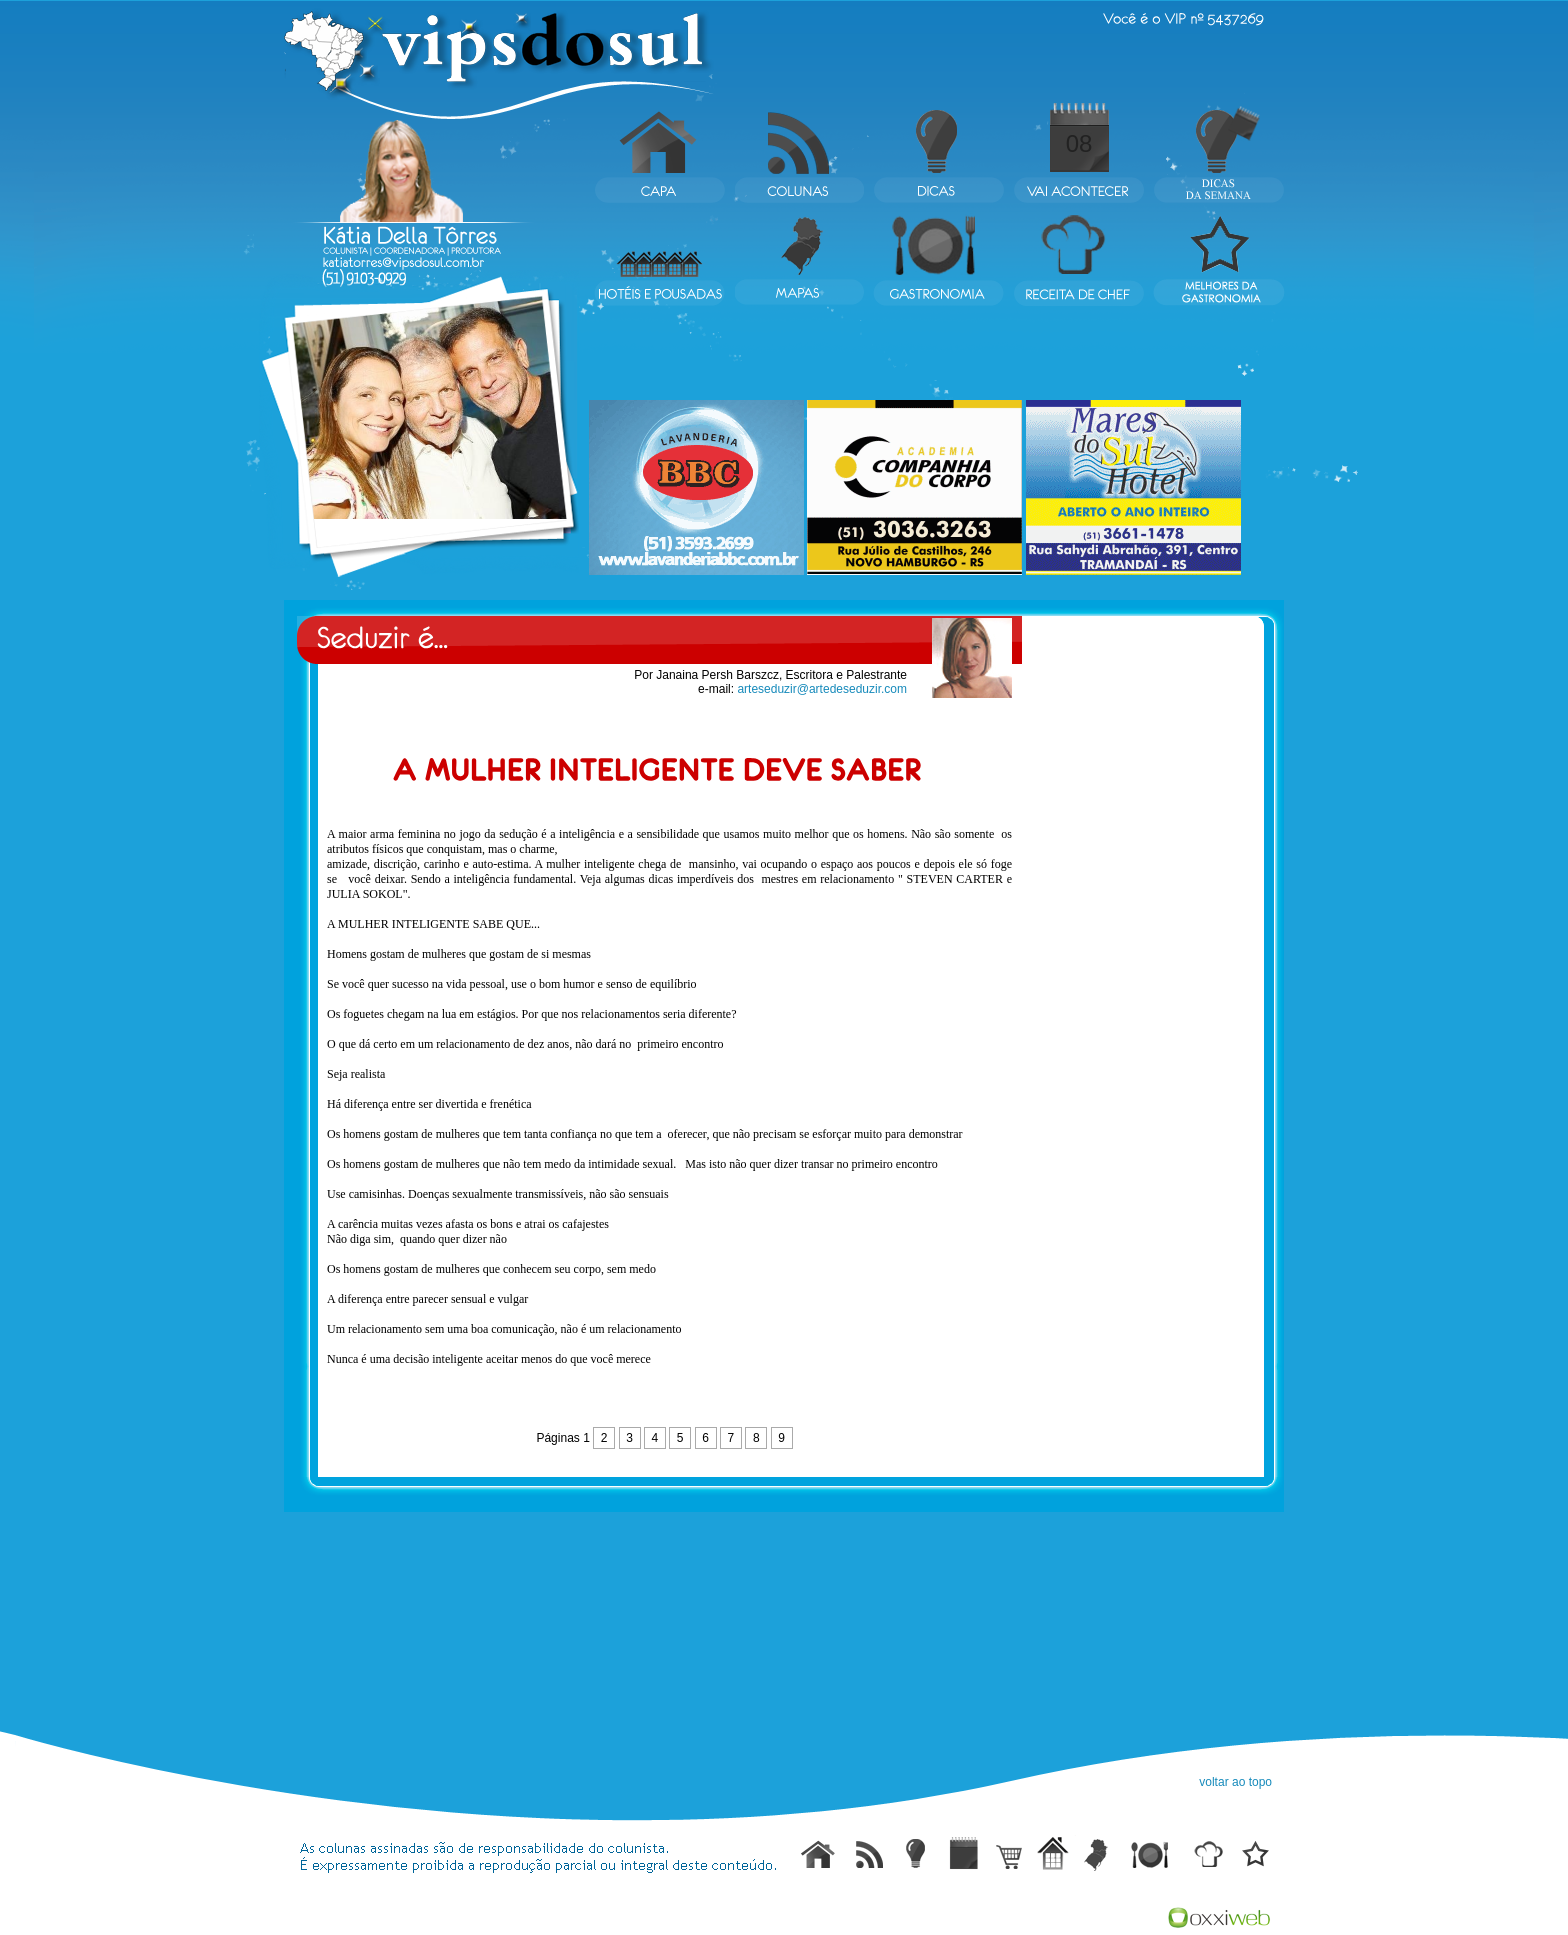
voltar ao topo (1235, 1782)
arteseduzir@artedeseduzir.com (822, 689)
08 (1079, 143)
